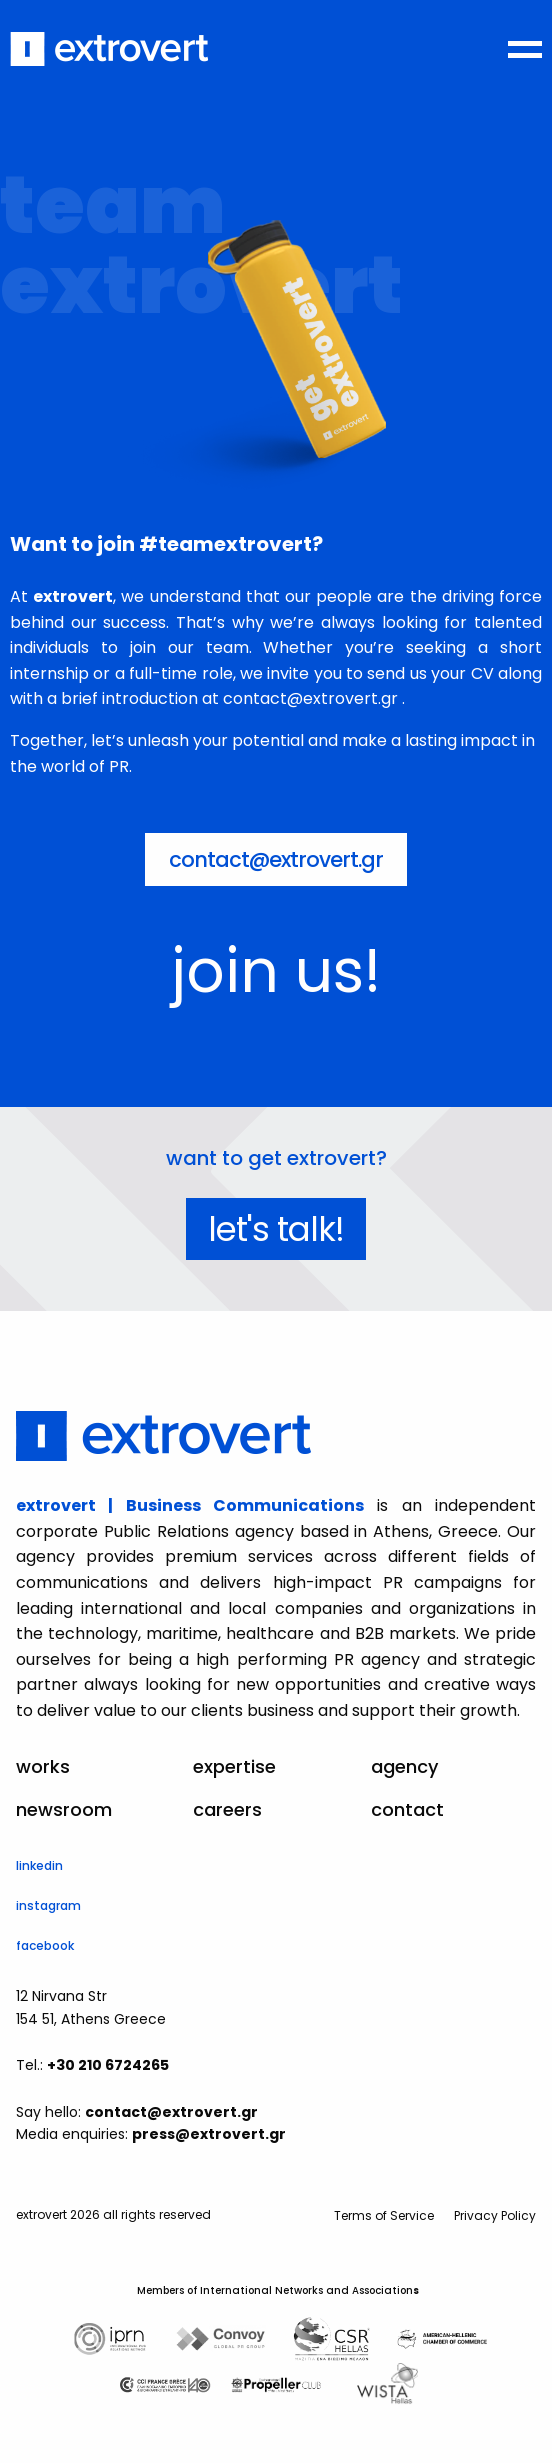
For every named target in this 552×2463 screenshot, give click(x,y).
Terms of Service (384, 2215)
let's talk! (276, 1229)
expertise (234, 1767)
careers (227, 1810)
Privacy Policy (495, 2215)
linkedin (39, 1865)
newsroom (64, 1810)
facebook (45, 1945)
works (43, 1767)
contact (407, 1810)
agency (404, 1767)
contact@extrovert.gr (276, 859)
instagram (48, 1905)
